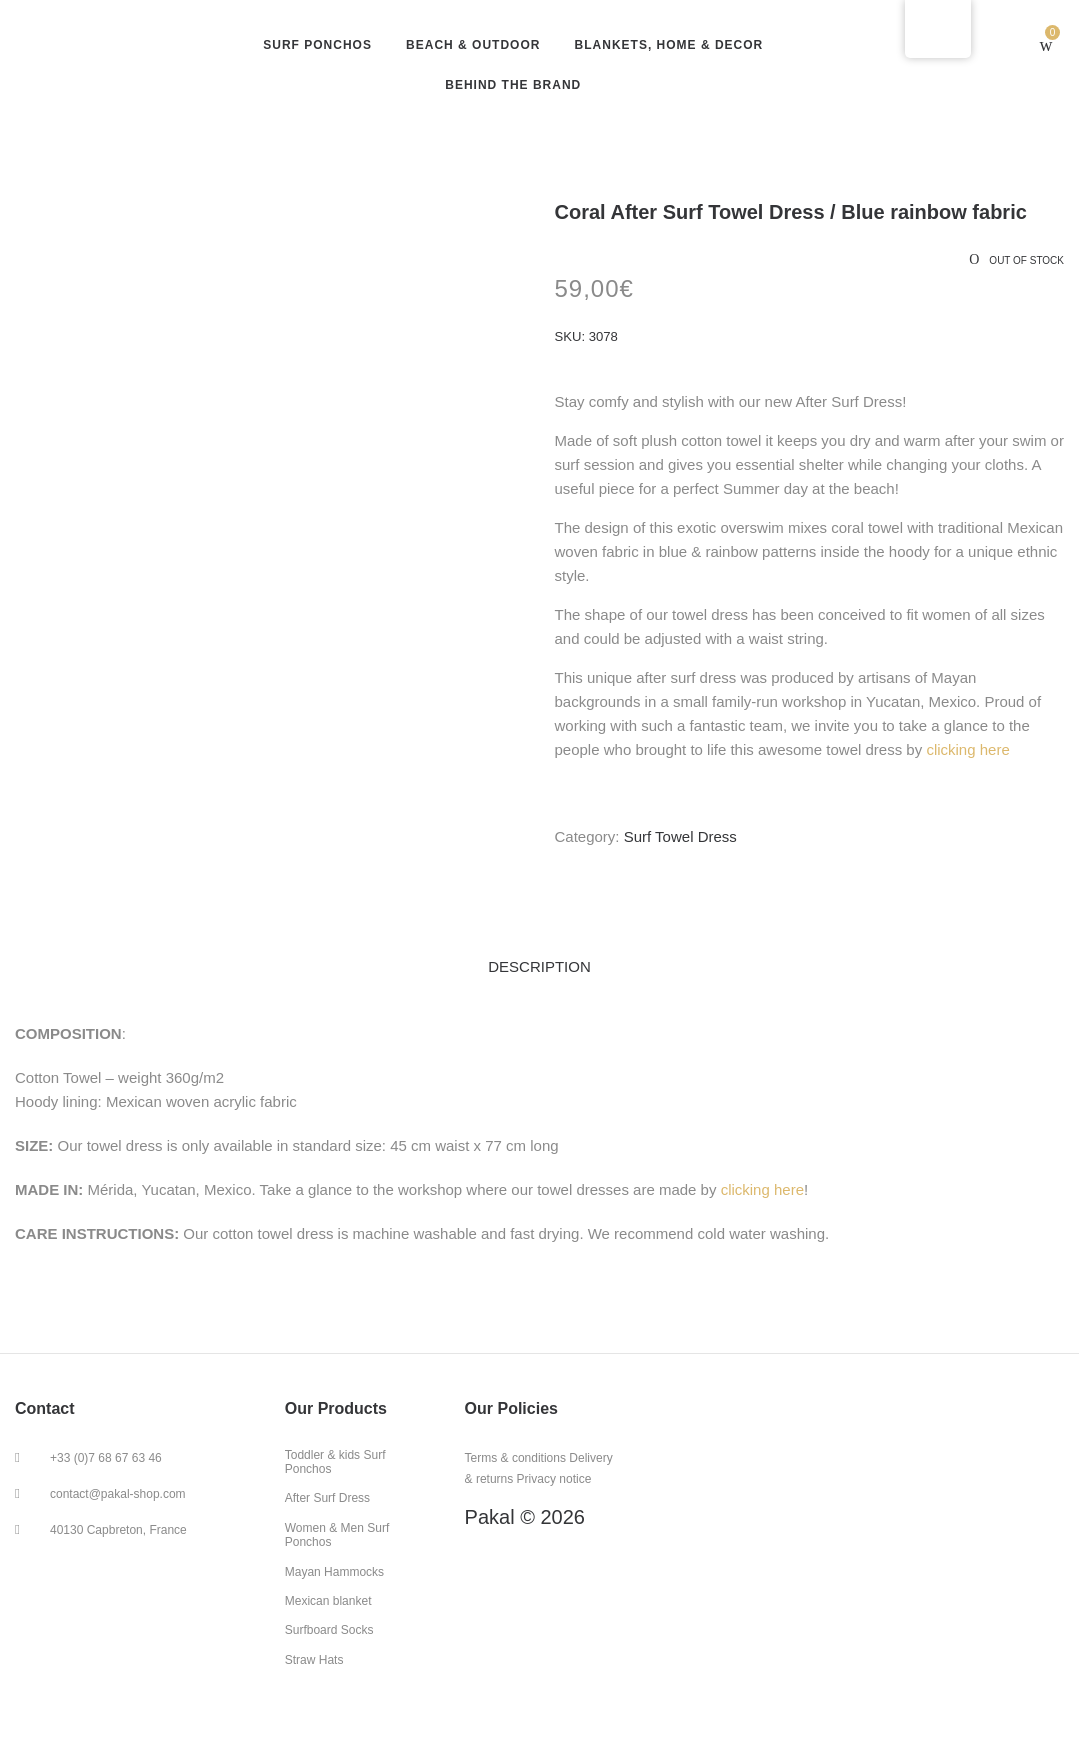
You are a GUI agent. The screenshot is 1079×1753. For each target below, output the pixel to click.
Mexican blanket (328, 1601)
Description (539, 966)
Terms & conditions (515, 1458)
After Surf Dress (327, 1498)
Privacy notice (554, 1479)
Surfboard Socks (329, 1630)
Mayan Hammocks (334, 1572)
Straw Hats (314, 1660)
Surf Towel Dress (680, 836)
